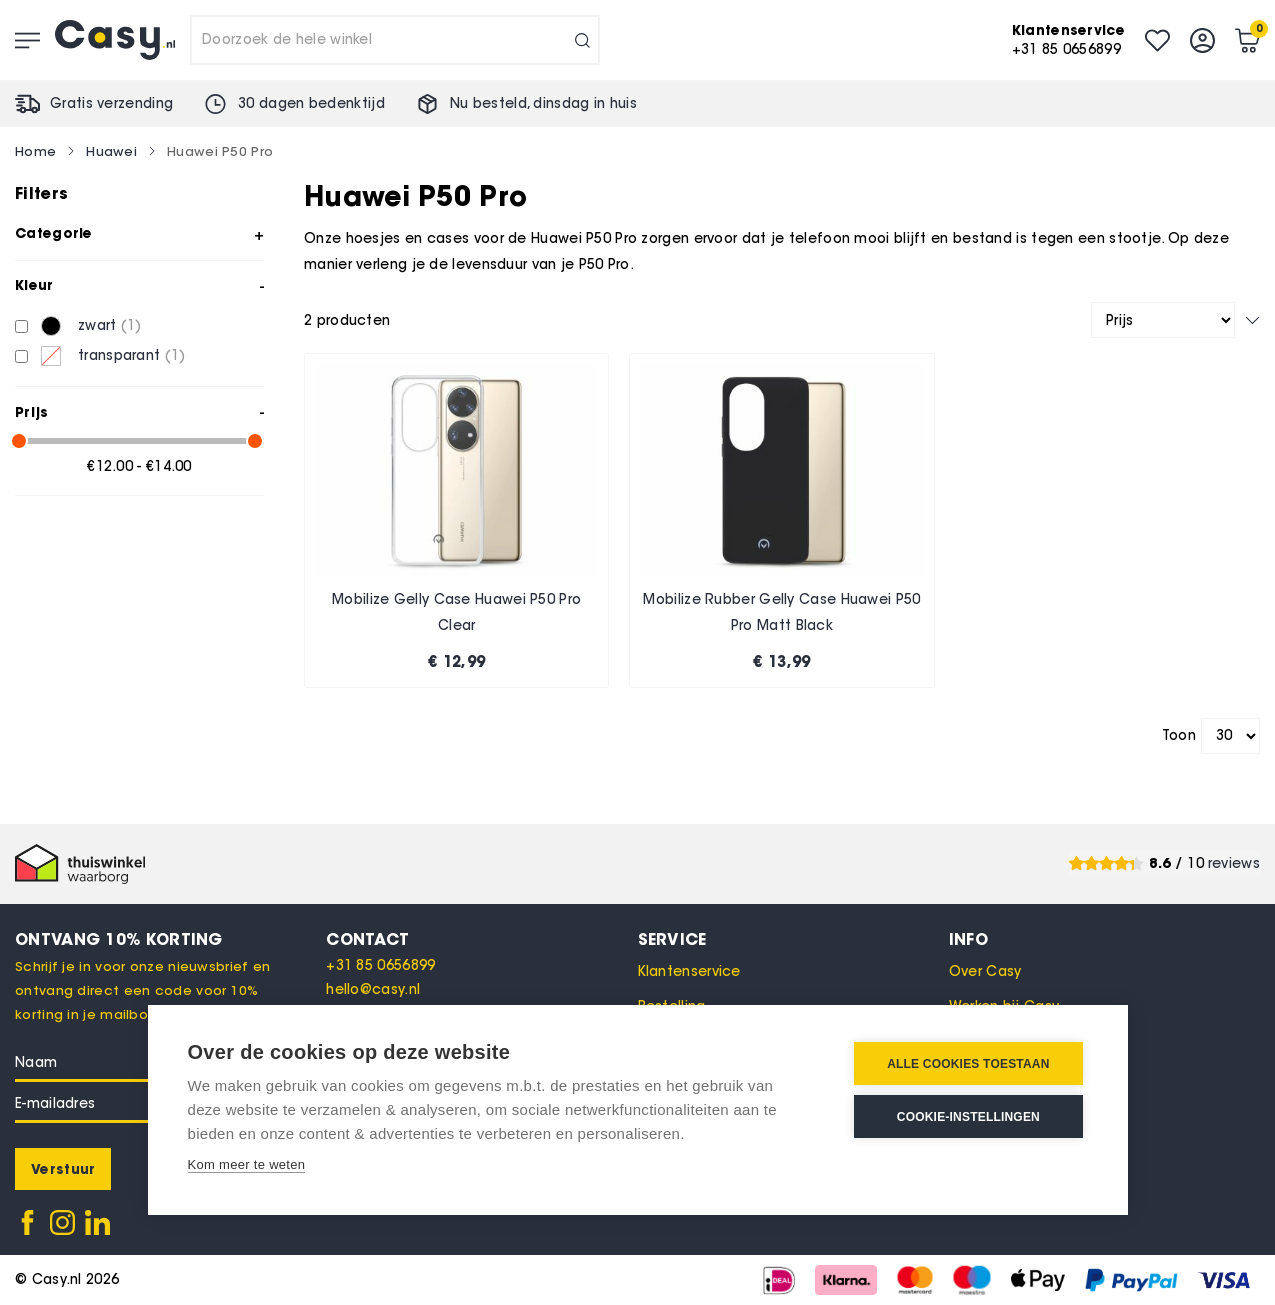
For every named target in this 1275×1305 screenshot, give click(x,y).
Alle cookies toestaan (968, 1064)
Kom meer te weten (247, 1164)
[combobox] (395, 40)
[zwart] (21, 326)
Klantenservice (689, 971)
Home (35, 151)
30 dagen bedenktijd (311, 103)
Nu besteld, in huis (543, 103)
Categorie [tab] (54, 233)
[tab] (481, 939)
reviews (1234, 863)
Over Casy (985, 971)
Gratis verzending (111, 103)
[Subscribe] (63, 1169)
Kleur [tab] (34, 285)
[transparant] (21, 356)
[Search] (582, 40)
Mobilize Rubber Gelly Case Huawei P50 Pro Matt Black (781, 612)
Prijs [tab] (32, 412)
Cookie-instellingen (968, 1117)
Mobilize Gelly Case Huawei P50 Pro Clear (456, 612)
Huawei (111, 151)
